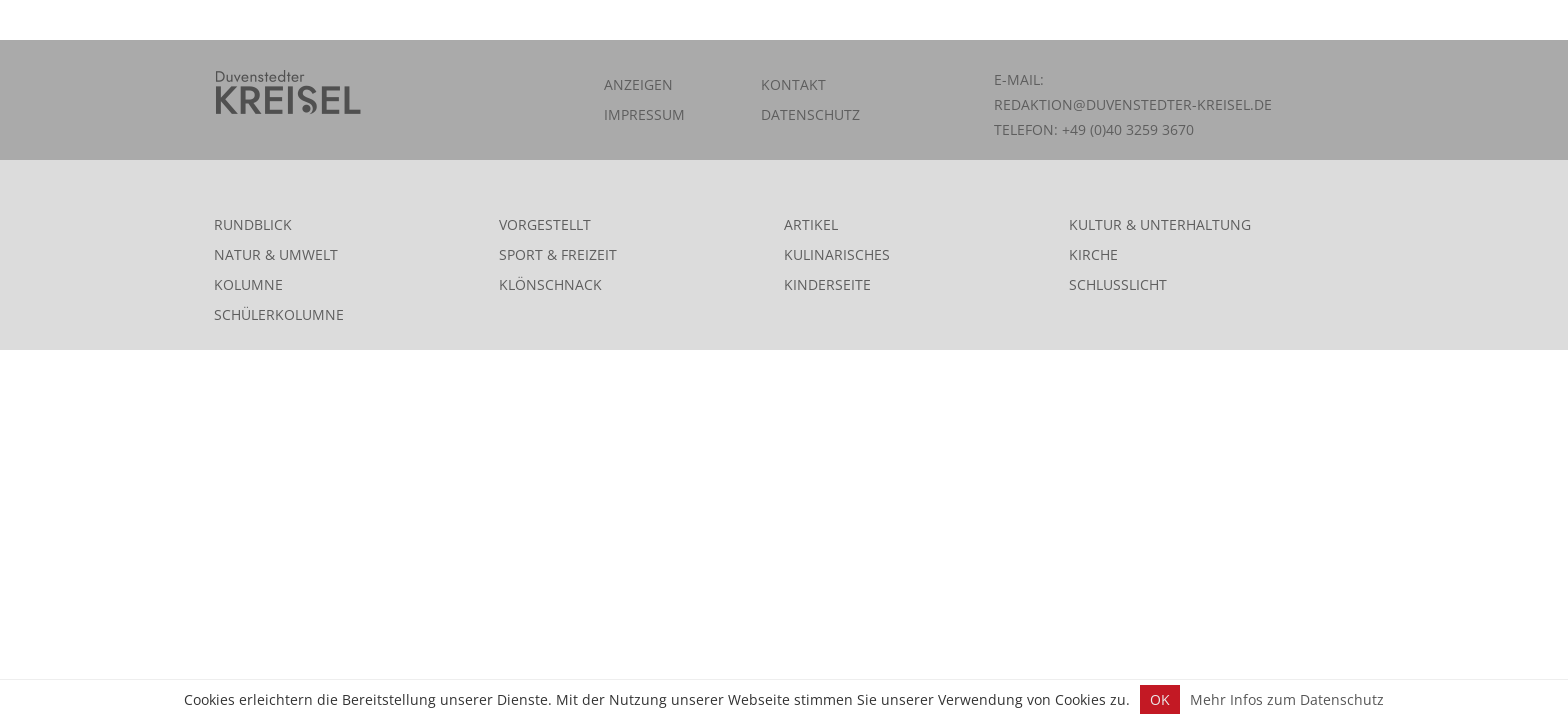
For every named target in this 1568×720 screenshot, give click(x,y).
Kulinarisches (837, 254)
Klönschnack (550, 284)
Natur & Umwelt (276, 254)
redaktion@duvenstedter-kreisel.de (1133, 104)
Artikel (811, 224)
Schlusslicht (1118, 284)
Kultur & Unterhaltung (1160, 224)
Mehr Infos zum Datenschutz (1287, 699)
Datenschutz (810, 114)
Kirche (1093, 254)
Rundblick (253, 224)
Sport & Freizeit (558, 254)
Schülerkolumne (279, 314)
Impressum (644, 114)
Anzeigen (638, 84)
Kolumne (248, 284)
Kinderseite (827, 284)
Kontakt (793, 84)
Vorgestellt (545, 224)
